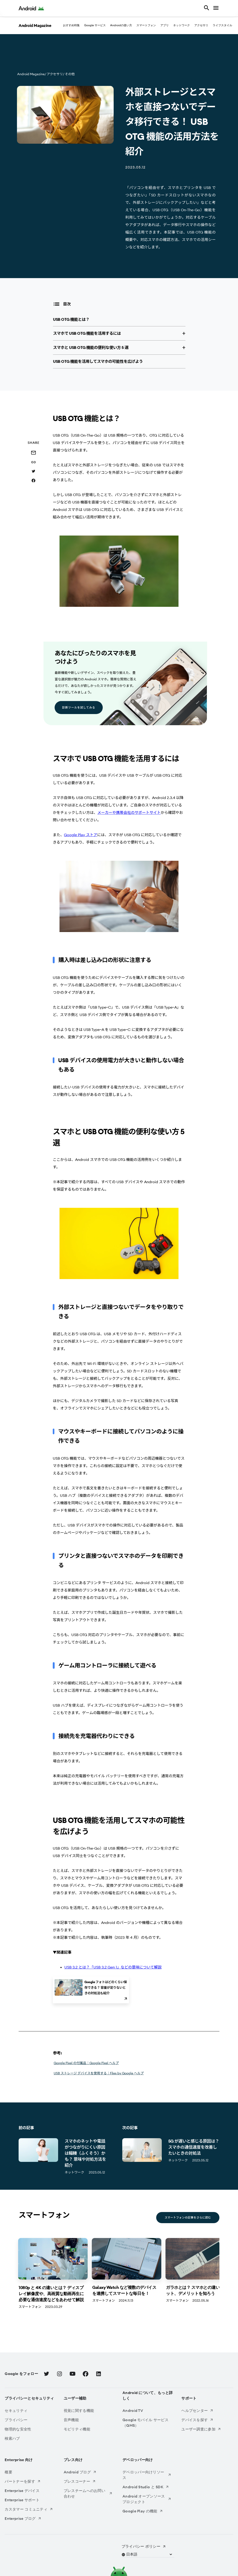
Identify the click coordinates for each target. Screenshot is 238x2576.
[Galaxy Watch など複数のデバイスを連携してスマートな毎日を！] (126, 2268)
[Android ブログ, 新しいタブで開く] (88, 2472)
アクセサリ (201, 25)
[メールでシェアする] (33, 425)
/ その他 (69, 74)
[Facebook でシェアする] (33, 452)
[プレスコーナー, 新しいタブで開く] (88, 2481)
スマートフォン (146, 25)
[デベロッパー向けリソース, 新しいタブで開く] (146, 2474)
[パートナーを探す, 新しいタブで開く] (29, 2481)
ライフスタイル (222, 25)
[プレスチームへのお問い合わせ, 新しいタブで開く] (88, 2493)
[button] (132, 2554)
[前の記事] (69, 2146)
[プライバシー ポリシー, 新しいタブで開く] (144, 2546)
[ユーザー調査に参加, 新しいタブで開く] (205, 2429)
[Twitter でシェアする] (33, 443)
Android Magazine (35, 25)
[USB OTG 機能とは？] (71, 319)
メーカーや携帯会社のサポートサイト (129, 812)
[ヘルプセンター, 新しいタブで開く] (205, 2410)
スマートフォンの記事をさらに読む (188, 2217)
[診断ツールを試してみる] (79, 707)
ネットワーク (181, 25)
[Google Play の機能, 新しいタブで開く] (146, 2511)
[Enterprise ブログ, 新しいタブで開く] (29, 2518)
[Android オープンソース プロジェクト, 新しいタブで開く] (146, 2499)
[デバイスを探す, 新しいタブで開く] (205, 2420)
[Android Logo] (31, 8)
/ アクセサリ (54, 74)
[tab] (119, 333)
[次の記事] (170, 2146)
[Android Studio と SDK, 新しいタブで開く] (146, 2487)
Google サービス (95, 25)
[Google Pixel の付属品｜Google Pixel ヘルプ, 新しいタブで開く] (86, 2063)
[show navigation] (215, 8)
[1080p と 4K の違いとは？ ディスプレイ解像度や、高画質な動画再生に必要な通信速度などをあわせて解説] (53, 2272)
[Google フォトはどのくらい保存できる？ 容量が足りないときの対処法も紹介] (91, 1989)
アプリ (164, 25)
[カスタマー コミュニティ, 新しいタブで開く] (29, 2509)
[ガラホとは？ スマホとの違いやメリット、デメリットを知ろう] (200, 2268)
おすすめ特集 (71, 25)
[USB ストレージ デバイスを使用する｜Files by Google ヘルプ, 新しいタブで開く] (98, 2073)
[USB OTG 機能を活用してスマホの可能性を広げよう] (98, 361)
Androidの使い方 (121, 25)
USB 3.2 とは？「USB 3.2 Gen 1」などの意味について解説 (113, 1967)
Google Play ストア (80, 834)
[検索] (206, 8)
